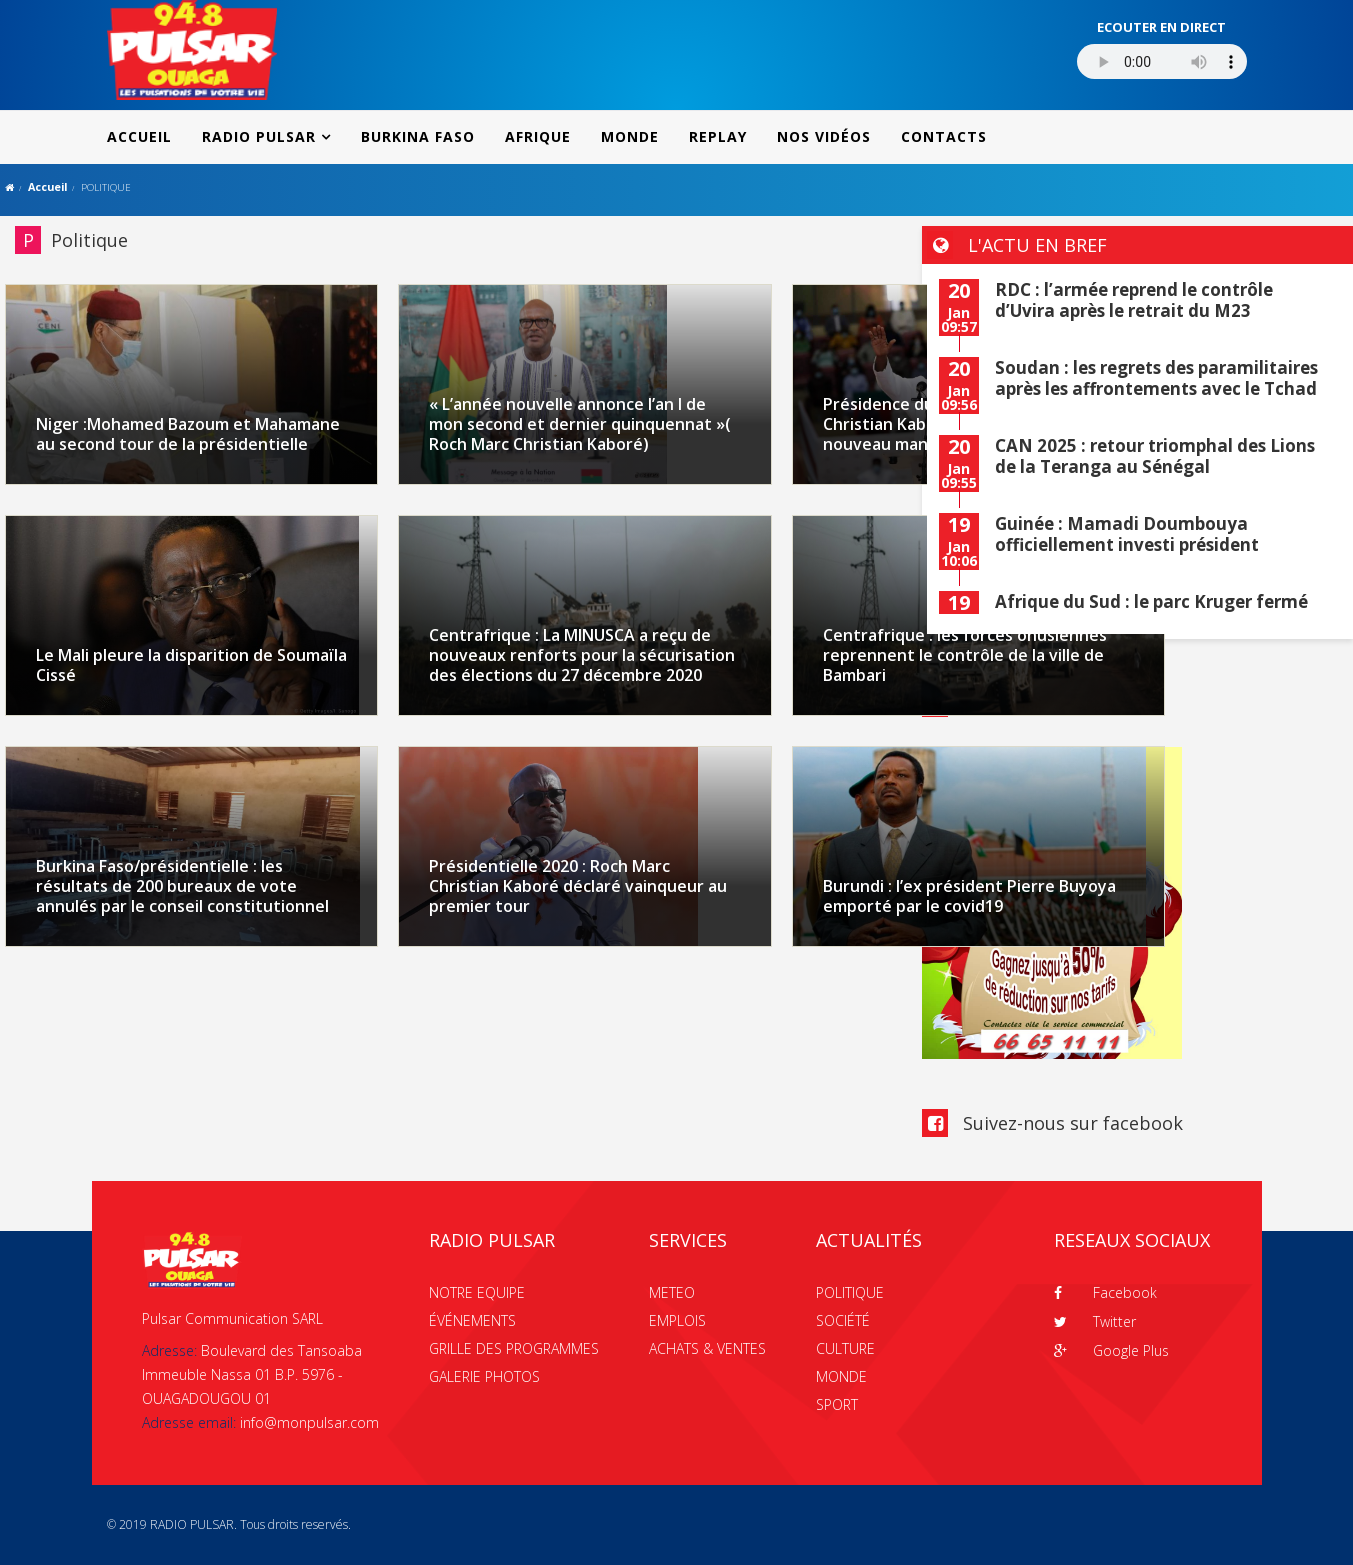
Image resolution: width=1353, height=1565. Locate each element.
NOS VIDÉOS (824, 136)
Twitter (1095, 1321)
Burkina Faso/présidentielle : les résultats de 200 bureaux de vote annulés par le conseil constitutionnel (182, 886)
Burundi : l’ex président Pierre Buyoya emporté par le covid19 (969, 896)
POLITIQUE (850, 1292)
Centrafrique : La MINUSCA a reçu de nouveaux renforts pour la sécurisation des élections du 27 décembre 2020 (582, 655)
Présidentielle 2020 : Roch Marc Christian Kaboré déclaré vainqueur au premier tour (578, 886)
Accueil (47, 186)
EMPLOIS (677, 1320)
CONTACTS (944, 136)
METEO (672, 1292)
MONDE (630, 136)
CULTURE (845, 1348)
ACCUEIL (139, 136)
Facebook (1105, 1292)
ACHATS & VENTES (707, 1348)
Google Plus (1111, 1350)
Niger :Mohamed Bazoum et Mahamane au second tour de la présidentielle (188, 434)
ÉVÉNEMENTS (472, 1320)
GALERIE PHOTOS (484, 1376)
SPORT (837, 1404)
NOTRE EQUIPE (477, 1292)
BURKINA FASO (418, 136)
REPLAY (718, 136)
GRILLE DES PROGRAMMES (514, 1348)
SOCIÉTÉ (843, 1320)
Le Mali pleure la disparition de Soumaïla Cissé (191, 665)
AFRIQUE (538, 136)
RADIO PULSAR (259, 136)
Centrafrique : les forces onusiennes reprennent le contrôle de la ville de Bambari (965, 655)
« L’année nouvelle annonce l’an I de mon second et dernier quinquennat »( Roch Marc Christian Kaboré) (580, 424)
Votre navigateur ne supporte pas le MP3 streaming (1162, 61)
